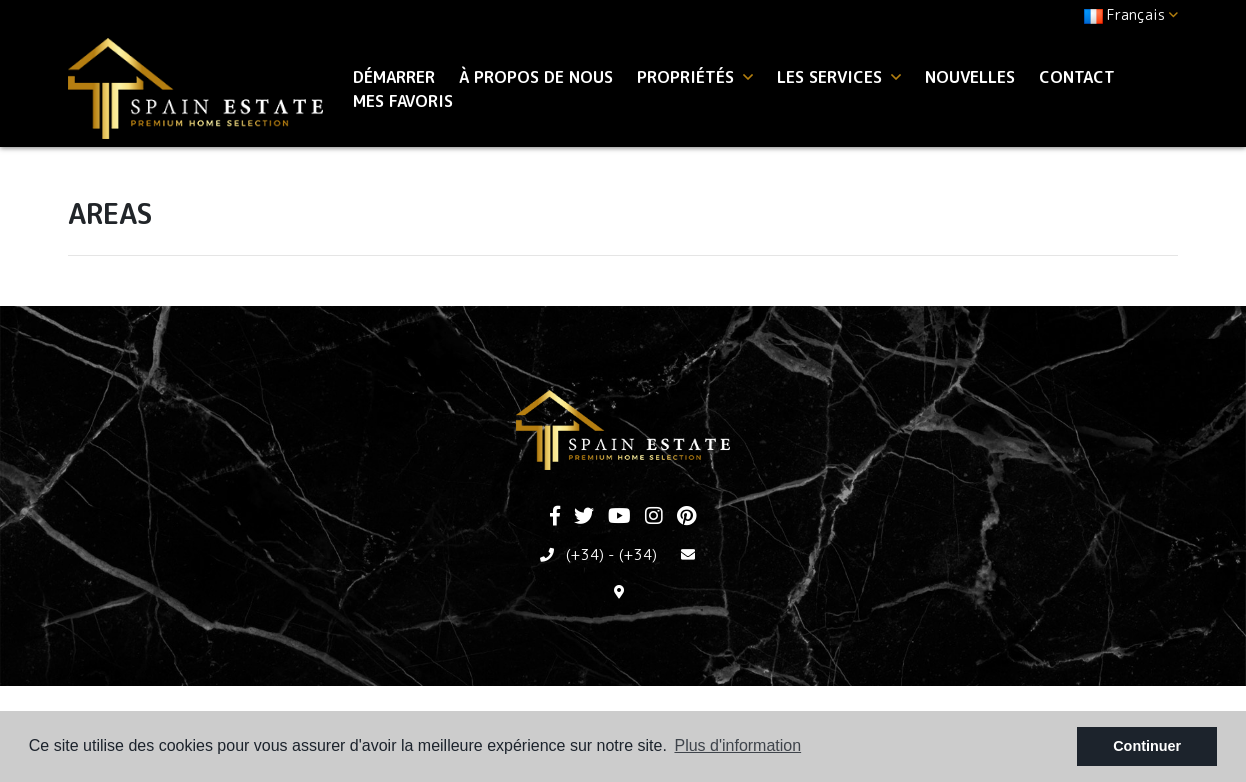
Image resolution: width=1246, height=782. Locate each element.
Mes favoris (403, 101)
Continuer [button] (1147, 746)
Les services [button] (839, 77)
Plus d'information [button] (737, 745)
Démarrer (394, 77)
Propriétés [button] (695, 77)
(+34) (585, 554)
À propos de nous (536, 77)
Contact (1077, 77)
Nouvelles (970, 77)
